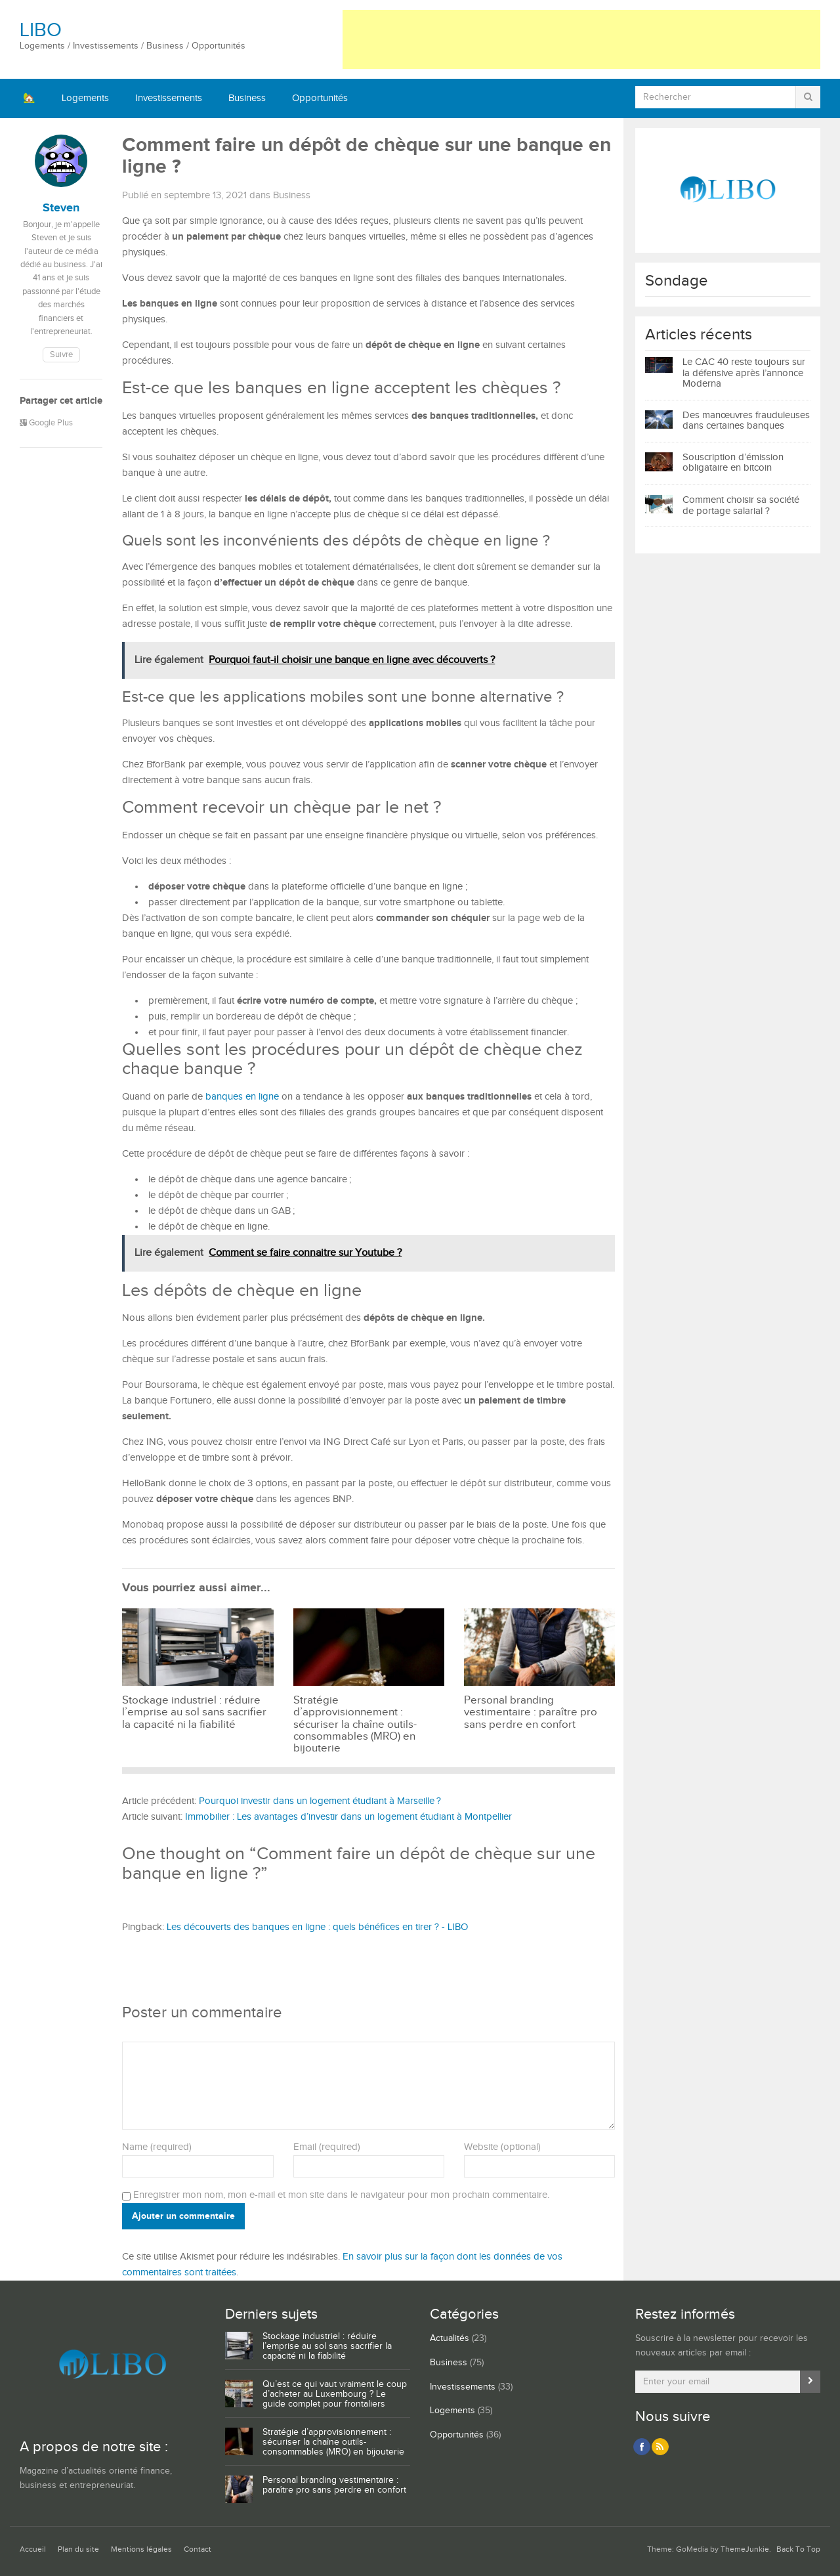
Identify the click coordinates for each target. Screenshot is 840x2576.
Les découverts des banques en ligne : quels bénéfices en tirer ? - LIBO (317, 1927)
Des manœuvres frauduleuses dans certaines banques (746, 421)
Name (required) (157, 2147)
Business (247, 98)
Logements (85, 98)
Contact (197, 2549)
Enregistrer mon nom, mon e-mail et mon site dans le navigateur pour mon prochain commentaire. (341, 2194)
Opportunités (320, 98)
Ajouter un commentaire (183, 2216)
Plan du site (78, 2549)
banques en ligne (242, 1096)
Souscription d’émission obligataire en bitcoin (733, 463)
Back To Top (798, 2549)
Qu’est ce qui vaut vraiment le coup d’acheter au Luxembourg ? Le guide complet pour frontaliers (334, 2394)
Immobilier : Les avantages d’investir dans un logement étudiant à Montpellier (348, 1816)
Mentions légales (141, 2549)
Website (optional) (502, 2147)
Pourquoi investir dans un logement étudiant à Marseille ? (320, 1801)
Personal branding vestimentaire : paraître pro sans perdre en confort (334, 2485)
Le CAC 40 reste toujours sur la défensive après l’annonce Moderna (743, 372)
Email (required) (326, 2147)
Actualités (449, 2338)
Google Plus (46, 423)
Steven (61, 208)
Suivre (61, 355)
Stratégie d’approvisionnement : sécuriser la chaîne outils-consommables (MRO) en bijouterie (333, 2442)
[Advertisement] (581, 39)
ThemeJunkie (745, 2549)
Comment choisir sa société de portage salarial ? (740, 505)
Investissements (168, 98)
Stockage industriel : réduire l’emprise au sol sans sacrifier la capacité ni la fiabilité (327, 2346)
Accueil (33, 2549)
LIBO (41, 30)
